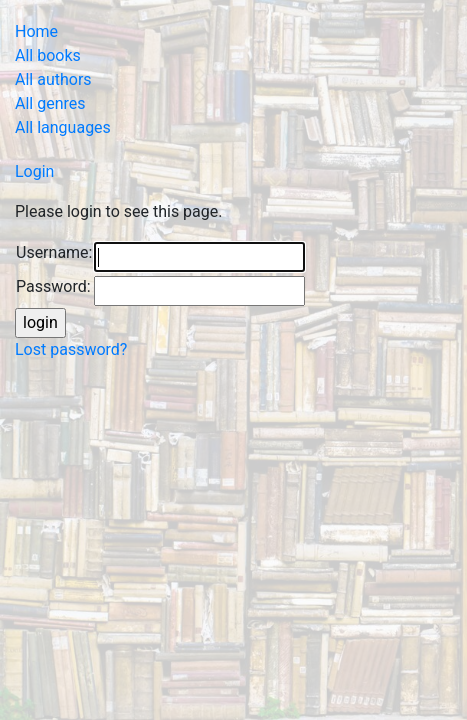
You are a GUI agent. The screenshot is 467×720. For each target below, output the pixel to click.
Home (36, 31)
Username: (54, 252)
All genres (50, 103)
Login (34, 171)
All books (48, 55)
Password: (53, 286)
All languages (63, 127)
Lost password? (71, 349)
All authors (53, 79)
